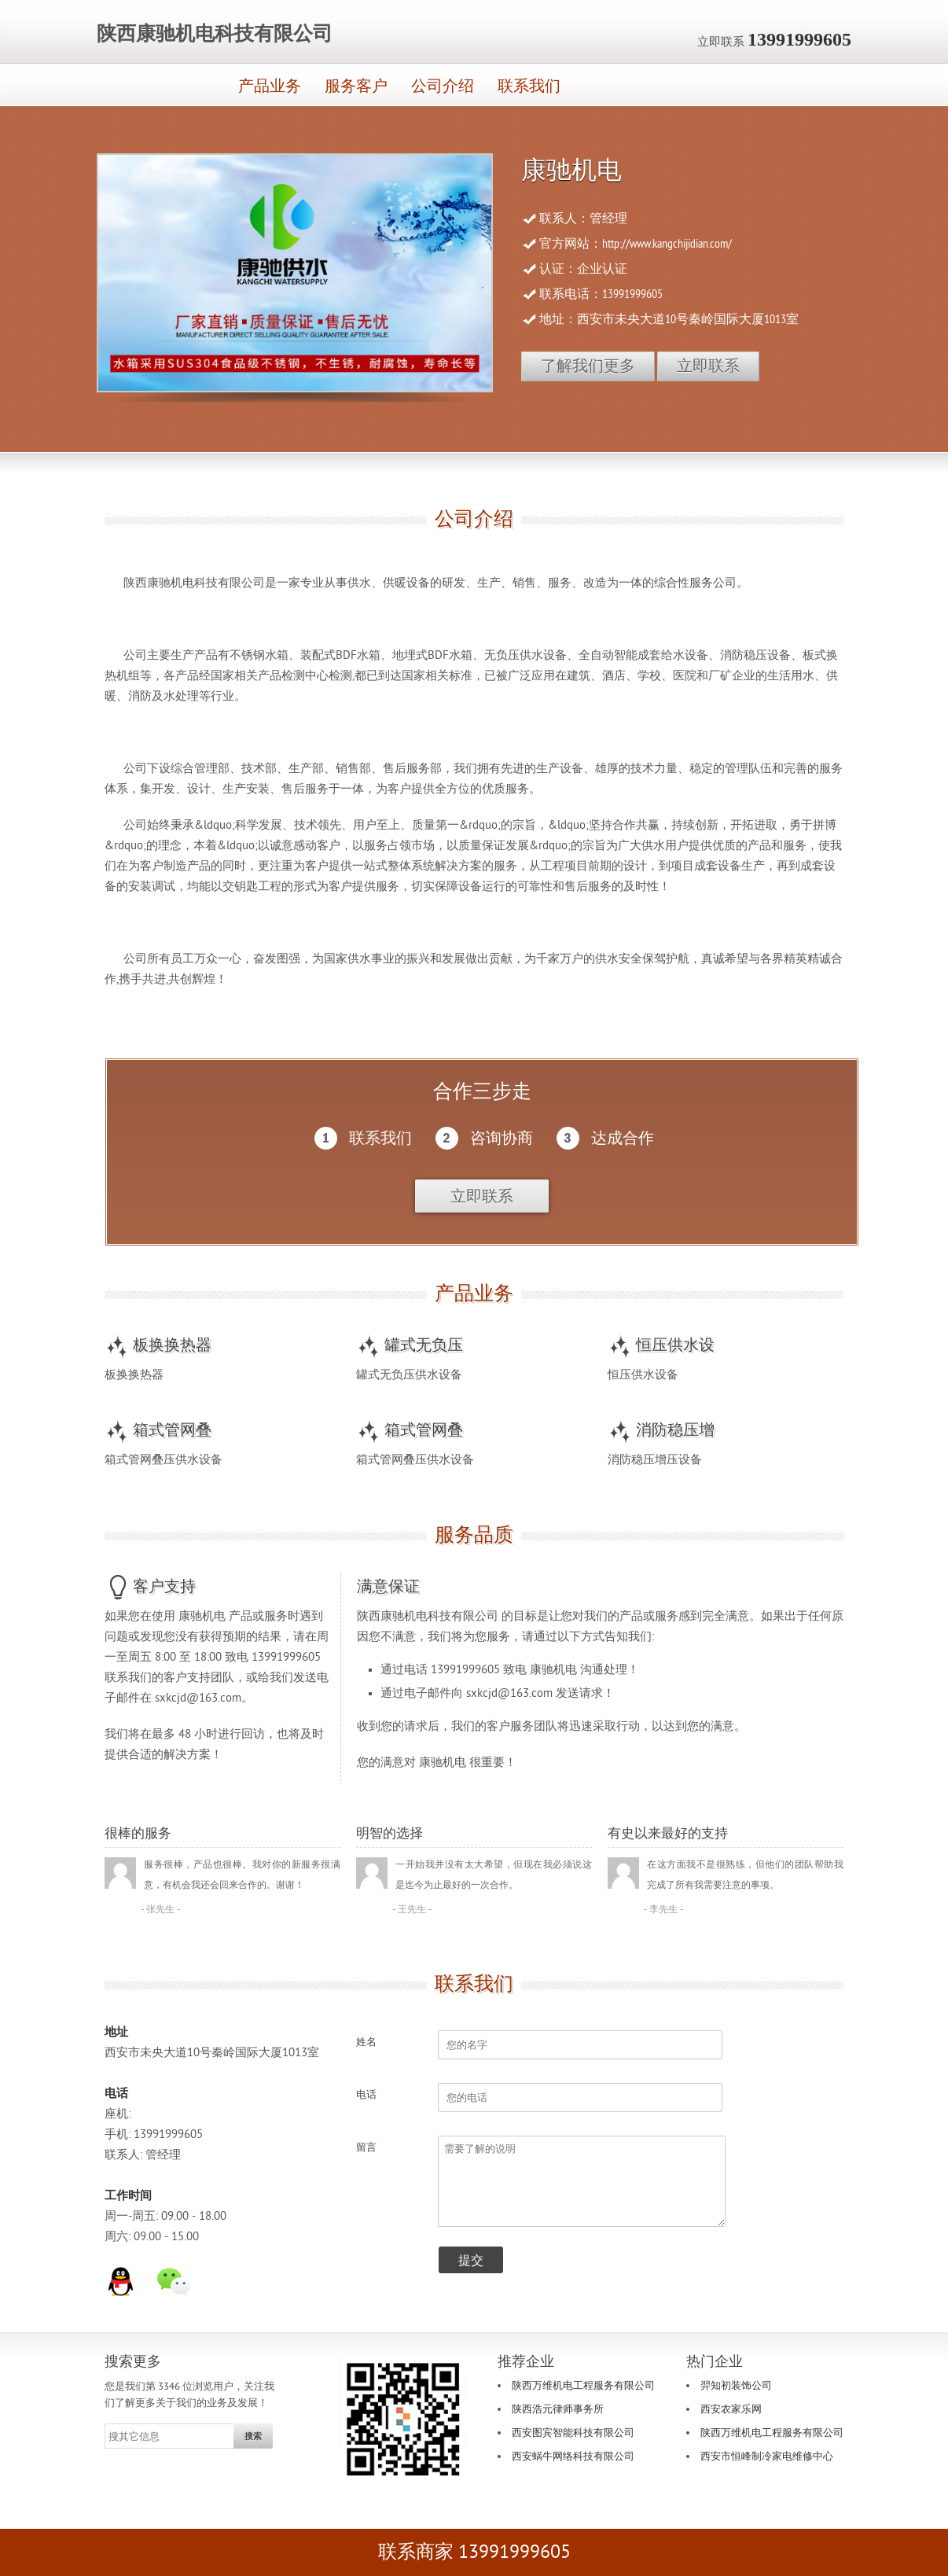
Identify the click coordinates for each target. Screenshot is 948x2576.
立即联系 (708, 366)
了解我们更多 (588, 366)
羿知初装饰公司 (736, 2385)
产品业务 (269, 86)
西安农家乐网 (731, 2409)
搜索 (253, 2436)
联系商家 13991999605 (474, 2552)
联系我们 (529, 86)
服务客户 (356, 86)
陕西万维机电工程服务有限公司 (583, 2385)
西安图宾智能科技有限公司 (573, 2433)
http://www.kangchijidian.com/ (667, 244)
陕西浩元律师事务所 (558, 2409)
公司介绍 (442, 86)
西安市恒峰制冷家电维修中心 (766, 2456)
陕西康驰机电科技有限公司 (215, 34)
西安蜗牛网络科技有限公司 (573, 2456)
